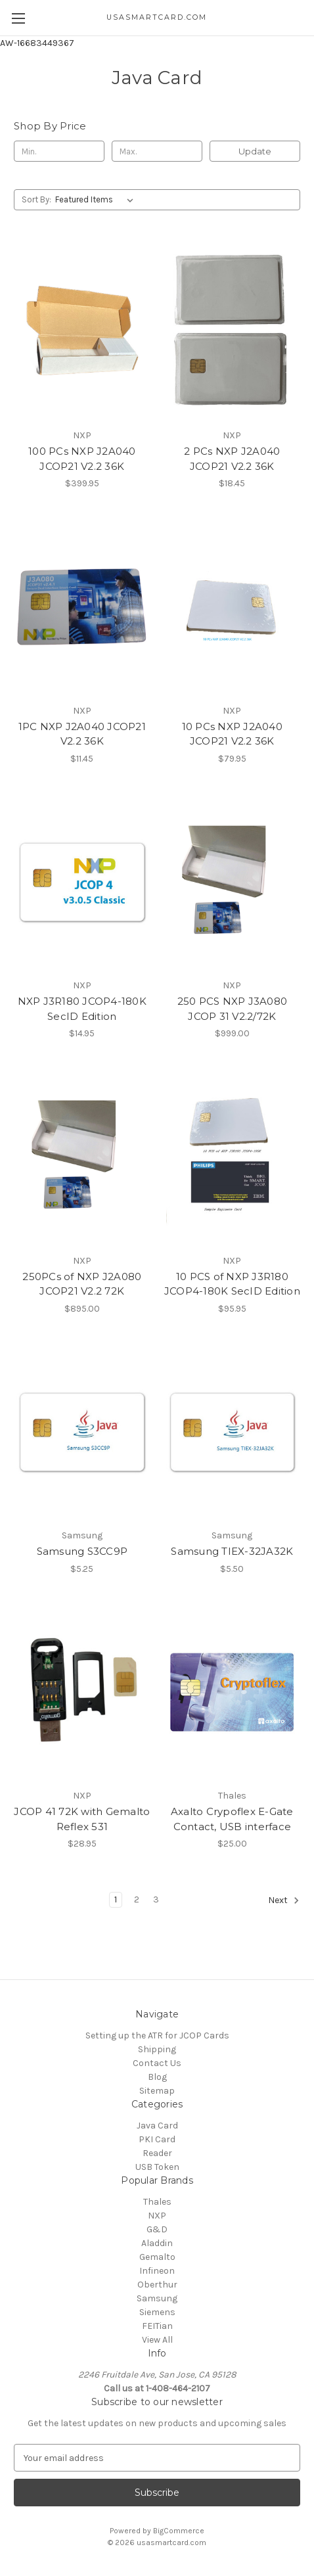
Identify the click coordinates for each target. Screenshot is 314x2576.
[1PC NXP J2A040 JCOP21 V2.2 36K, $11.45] (82, 607)
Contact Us (157, 2063)
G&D (157, 2229)
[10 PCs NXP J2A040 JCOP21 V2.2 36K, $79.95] (232, 607)
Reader (157, 2153)
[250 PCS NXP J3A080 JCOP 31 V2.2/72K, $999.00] (232, 882)
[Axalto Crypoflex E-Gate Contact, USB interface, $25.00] (232, 1692)
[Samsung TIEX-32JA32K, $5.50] (232, 1432)
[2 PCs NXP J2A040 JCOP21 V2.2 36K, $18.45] (232, 331)
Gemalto (157, 2257)
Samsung (157, 2298)
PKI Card (157, 2139)
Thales (157, 2201)
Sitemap (157, 2090)
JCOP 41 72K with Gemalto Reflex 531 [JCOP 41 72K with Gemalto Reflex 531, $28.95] (82, 1819)
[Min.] (59, 151)
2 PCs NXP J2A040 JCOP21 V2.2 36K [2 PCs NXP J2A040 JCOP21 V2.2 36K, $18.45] (232, 458)
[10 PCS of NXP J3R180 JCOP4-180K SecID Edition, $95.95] (232, 1157)
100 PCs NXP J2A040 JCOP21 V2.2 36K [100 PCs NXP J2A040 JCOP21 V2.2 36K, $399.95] (82, 458)
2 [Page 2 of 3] (136, 1899)
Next (284, 1900)
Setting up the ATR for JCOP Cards (157, 2035)
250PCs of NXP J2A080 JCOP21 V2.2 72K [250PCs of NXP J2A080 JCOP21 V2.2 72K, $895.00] (81, 1284)
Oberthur (157, 2284)
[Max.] (157, 151)
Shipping (157, 2049)
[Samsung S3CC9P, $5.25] (82, 1432)
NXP (157, 2215)
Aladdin (157, 2243)
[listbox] (97, 200)
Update (254, 151)
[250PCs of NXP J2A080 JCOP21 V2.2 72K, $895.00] (82, 1157)
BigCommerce (178, 2530)
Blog (157, 2076)
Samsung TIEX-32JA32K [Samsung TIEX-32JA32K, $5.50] (232, 1551)
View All (157, 2339)
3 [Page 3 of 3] (156, 1899)
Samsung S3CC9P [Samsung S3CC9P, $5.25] (82, 1551)
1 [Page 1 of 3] (115, 1899)
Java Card (157, 2125)
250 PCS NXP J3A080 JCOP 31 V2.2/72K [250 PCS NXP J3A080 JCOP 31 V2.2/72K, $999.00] (232, 1009)
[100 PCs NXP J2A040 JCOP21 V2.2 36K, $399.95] (82, 331)
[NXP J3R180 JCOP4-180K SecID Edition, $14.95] (82, 882)
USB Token (157, 2167)
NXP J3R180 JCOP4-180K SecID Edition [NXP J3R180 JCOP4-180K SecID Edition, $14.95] (82, 1009)
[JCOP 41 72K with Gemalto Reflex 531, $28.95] (82, 1692)
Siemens (157, 2312)
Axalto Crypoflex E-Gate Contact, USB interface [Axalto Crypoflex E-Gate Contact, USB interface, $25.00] (232, 1819)
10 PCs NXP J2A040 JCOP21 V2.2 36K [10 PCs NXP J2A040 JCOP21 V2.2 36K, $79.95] (232, 734)
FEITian (157, 2326)
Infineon (157, 2270)
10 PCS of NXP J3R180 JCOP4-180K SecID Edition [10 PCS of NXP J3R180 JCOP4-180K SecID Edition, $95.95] (232, 1284)
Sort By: (36, 199)
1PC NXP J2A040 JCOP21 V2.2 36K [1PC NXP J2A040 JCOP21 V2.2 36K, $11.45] (82, 734)
